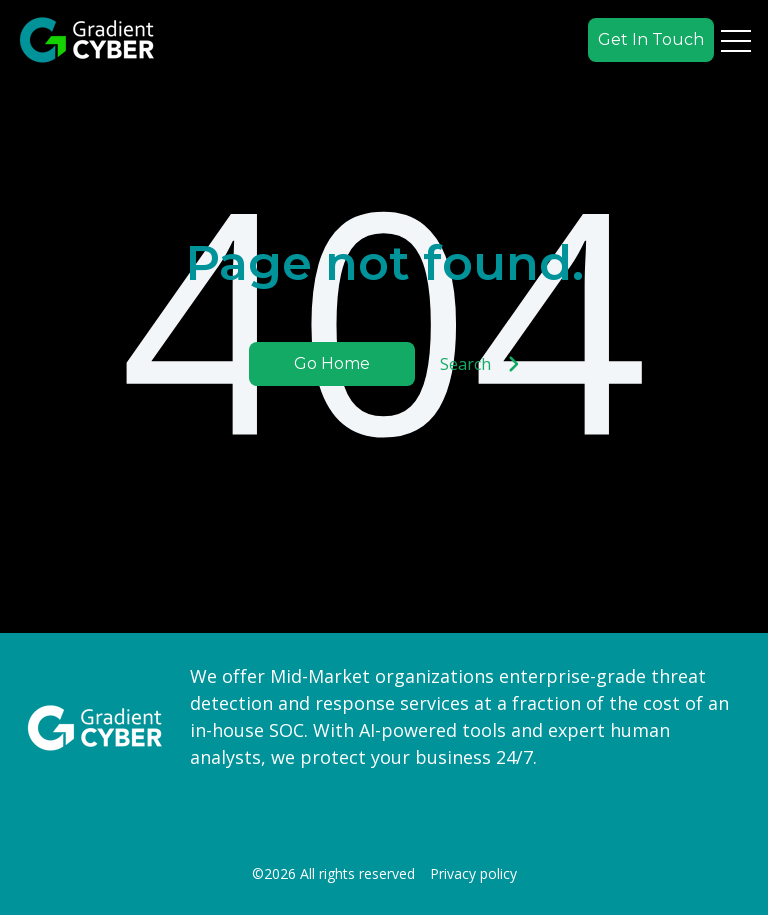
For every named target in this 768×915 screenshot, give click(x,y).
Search (480, 364)
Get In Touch (651, 39)
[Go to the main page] (87, 40)
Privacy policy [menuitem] (473, 874)
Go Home (332, 363)
